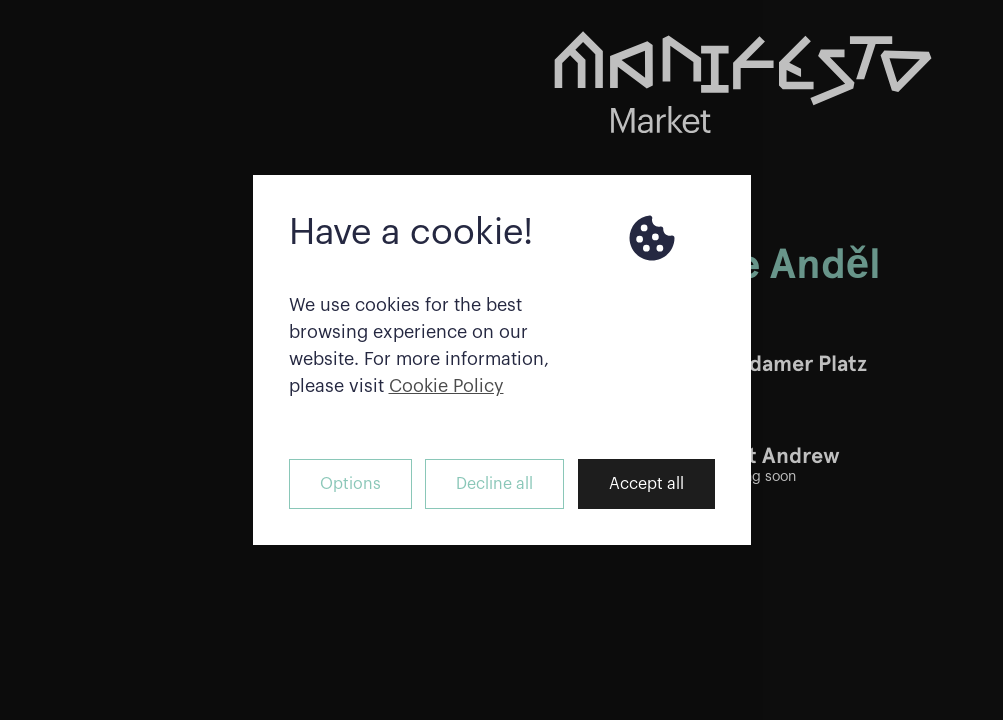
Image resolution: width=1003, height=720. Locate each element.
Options (350, 484)
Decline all (494, 484)
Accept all (646, 484)
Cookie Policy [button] (446, 386)
